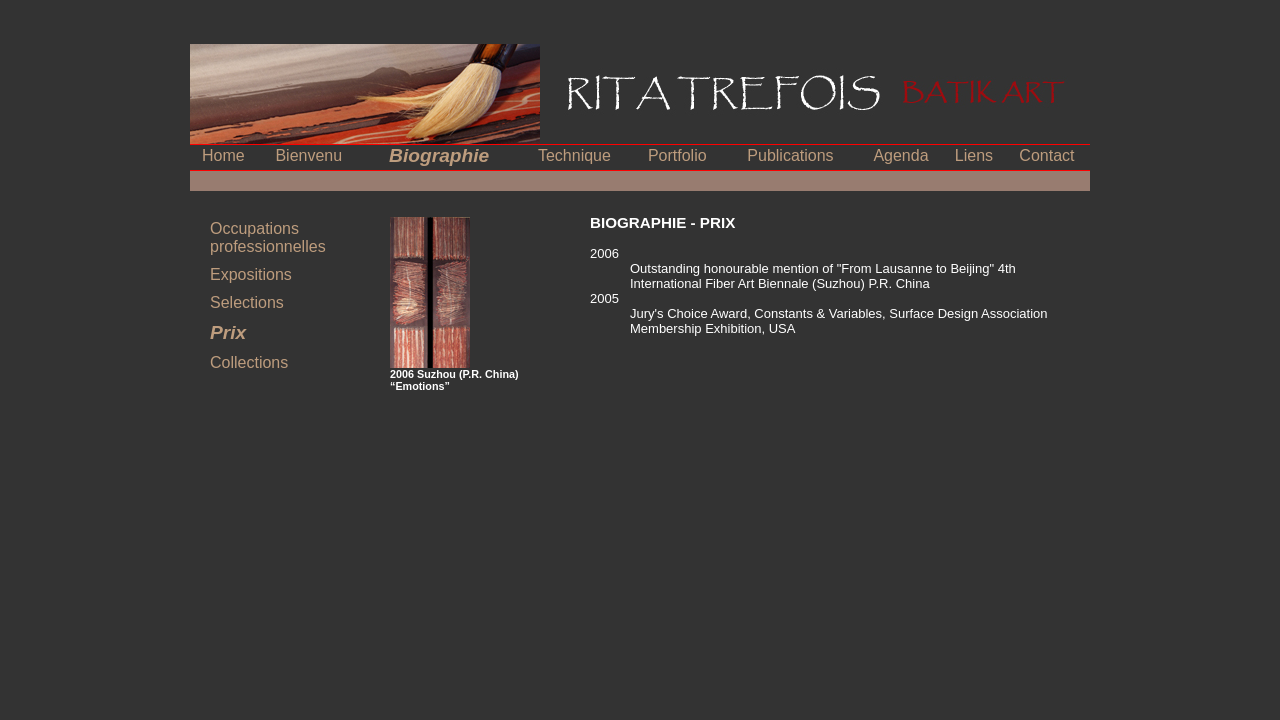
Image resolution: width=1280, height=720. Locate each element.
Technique (574, 155)
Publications (790, 155)
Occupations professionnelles (268, 237)
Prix (228, 332)
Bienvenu (308, 155)
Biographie (439, 155)
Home (223, 155)
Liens (974, 155)
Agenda (900, 155)
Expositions (251, 274)
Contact (1046, 155)
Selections (247, 302)
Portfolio (677, 155)
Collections (249, 362)
